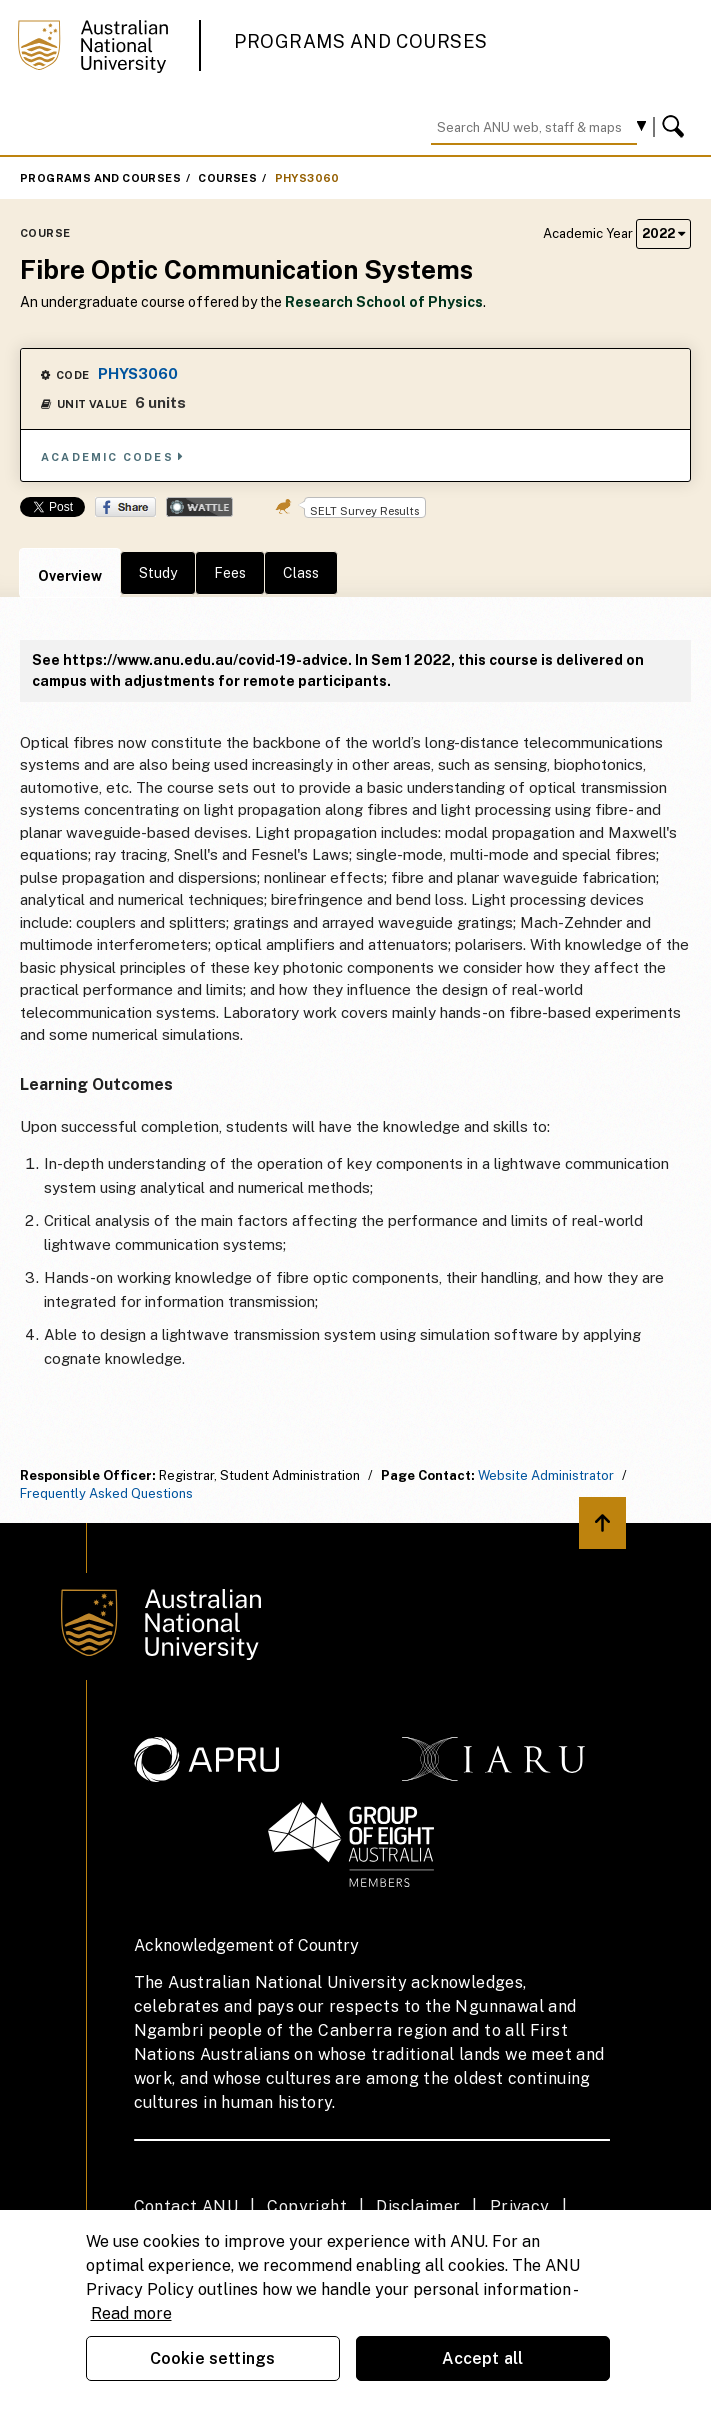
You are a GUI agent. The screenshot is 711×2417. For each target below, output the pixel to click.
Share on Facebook (125, 507)
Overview (70, 576)
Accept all (483, 2358)
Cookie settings (212, 2358)
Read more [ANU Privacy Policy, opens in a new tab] (131, 2313)
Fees (230, 573)
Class (301, 573)
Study (158, 573)
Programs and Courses (361, 41)
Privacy (520, 2206)
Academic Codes (113, 456)
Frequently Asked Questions (106, 1493)
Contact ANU (186, 2206)
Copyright (307, 2206)
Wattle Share (199, 507)
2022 (663, 233)
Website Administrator (546, 1475)
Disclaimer (418, 2206)
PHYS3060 (307, 178)
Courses (227, 178)
